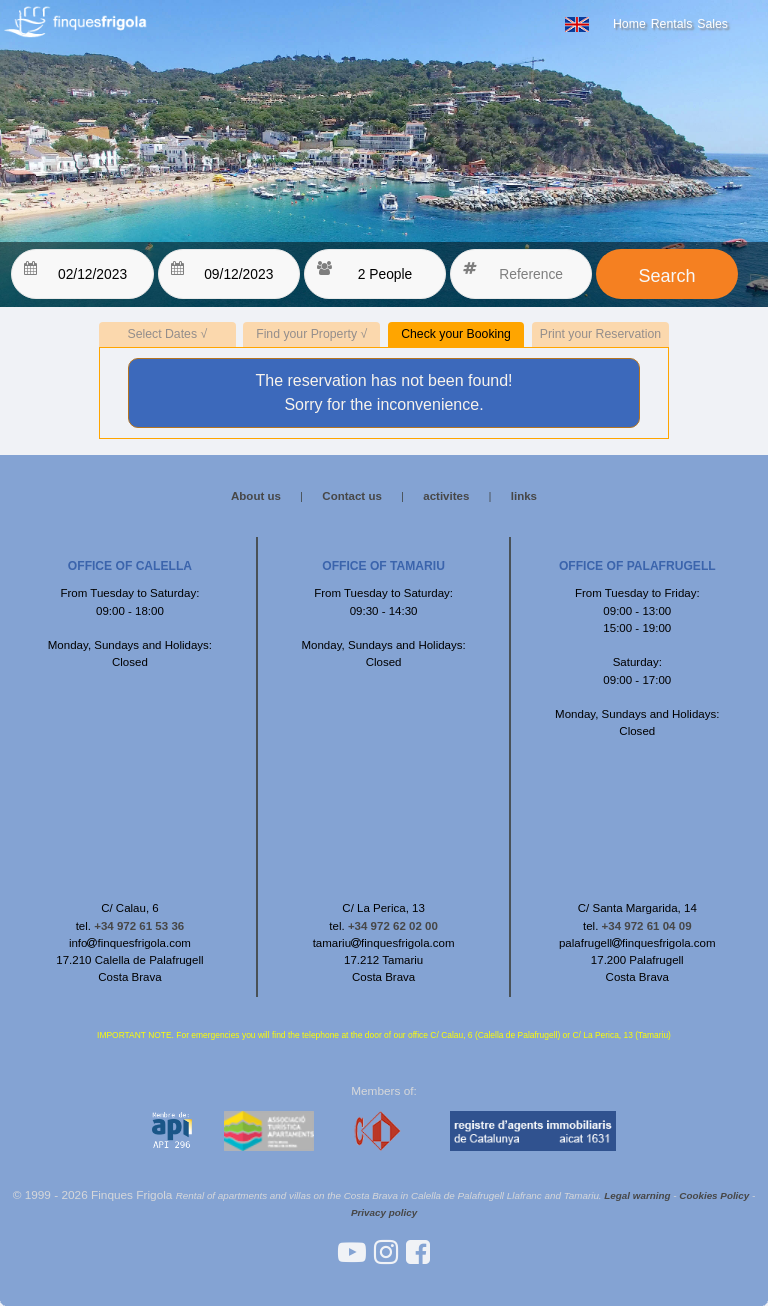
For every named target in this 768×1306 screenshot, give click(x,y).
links (524, 496)
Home (629, 24)
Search (666, 276)
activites (446, 496)
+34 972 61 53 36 (139, 926)
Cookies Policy (714, 1195)
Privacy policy (384, 1212)
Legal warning (637, 1195)
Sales (712, 24)
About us (256, 496)
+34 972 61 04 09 (647, 926)
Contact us (352, 496)
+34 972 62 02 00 (393, 926)
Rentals (672, 24)
